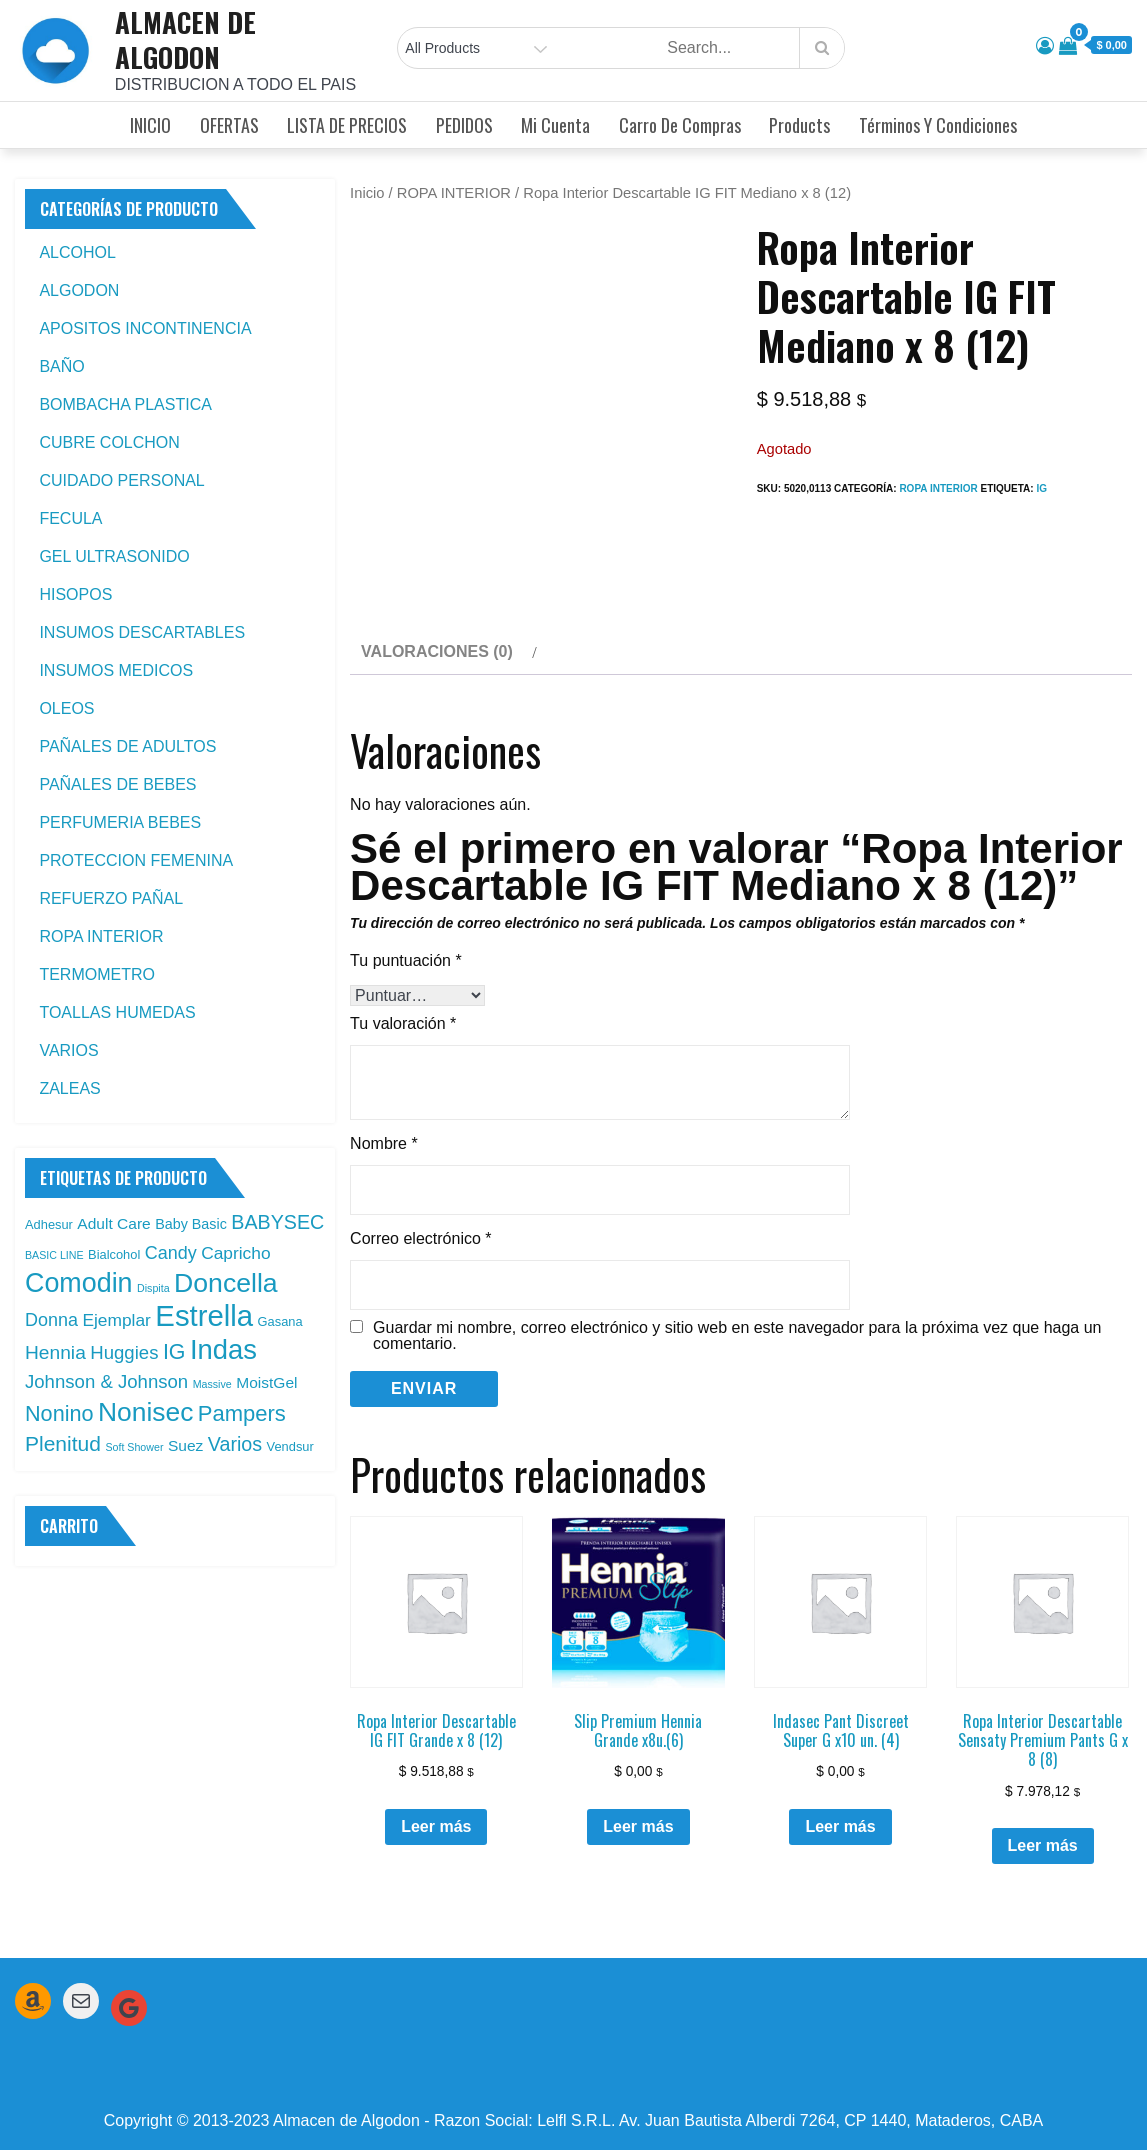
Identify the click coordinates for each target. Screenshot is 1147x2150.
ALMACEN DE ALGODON (185, 39)
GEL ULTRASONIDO (114, 556)
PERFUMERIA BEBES (120, 822)
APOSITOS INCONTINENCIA (145, 328)
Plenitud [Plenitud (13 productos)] (63, 1443)
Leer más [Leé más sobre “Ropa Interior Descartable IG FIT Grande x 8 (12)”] (436, 1826)
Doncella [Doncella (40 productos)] (226, 1283)
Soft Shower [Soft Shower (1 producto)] (134, 1447)
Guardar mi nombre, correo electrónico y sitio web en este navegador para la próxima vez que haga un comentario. (737, 1336)
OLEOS (66, 708)
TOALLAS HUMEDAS (117, 1012)
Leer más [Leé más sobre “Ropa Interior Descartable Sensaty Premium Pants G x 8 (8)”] (1043, 1845)
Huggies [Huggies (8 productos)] (124, 1352)
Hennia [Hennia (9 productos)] (55, 1352)
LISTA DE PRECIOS (347, 125)
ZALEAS (69, 1088)
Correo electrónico (420, 1238)
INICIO (150, 125)
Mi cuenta (555, 125)
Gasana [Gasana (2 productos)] (280, 1321)
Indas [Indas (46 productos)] (223, 1349)
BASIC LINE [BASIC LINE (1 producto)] (54, 1255)
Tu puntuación (406, 960)
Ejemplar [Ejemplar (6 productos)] (116, 1320)
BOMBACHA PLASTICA (125, 404)
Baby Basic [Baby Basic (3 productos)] (191, 1224)
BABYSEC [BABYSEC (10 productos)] (277, 1222)
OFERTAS (229, 125)
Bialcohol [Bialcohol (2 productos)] (114, 1254)
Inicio (367, 193)
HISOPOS (75, 594)
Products (799, 125)
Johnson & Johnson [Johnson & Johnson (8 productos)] (106, 1381)
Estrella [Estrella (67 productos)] (204, 1315)
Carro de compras (680, 125)
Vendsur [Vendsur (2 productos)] (290, 1446)
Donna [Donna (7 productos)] (51, 1320)
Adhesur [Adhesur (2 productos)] (49, 1224)
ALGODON (79, 290)
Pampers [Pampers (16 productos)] (242, 1413)
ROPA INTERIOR (454, 193)
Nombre (384, 1143)
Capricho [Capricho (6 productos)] (235, 1253)
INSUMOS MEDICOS (116, 670)
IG (1041, 488)
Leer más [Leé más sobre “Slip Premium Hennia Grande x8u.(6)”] (638, 1826)
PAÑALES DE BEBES (117, 784)
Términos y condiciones (938, 125)
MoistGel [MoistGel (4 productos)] (266, 1382)
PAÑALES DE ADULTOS (127, 746)
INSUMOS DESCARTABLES (142, 632)
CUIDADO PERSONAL (121, 480)
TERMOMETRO (97, 974)
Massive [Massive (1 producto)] (212, 1384)
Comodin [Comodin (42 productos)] (79, 1283)
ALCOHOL (77, 252)
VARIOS (68, 1050)
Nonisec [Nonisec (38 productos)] (145, 1412)
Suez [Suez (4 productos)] (185, 1445)
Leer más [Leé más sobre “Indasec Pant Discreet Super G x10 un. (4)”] (840, 1826)
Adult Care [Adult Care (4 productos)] (113, 1223)
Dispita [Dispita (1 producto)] (153, 1288)
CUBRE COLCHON (109, 442)
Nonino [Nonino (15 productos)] (59, 1413)
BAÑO (61, 366)
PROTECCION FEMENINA (136, 860)
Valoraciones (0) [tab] (437, 651)
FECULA (70, 518)
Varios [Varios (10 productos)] (235, 1444)
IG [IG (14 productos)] (174, 1352)
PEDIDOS (464, 125)
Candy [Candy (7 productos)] (171, 1253)
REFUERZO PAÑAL (111, 898)
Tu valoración (403, 1023)
